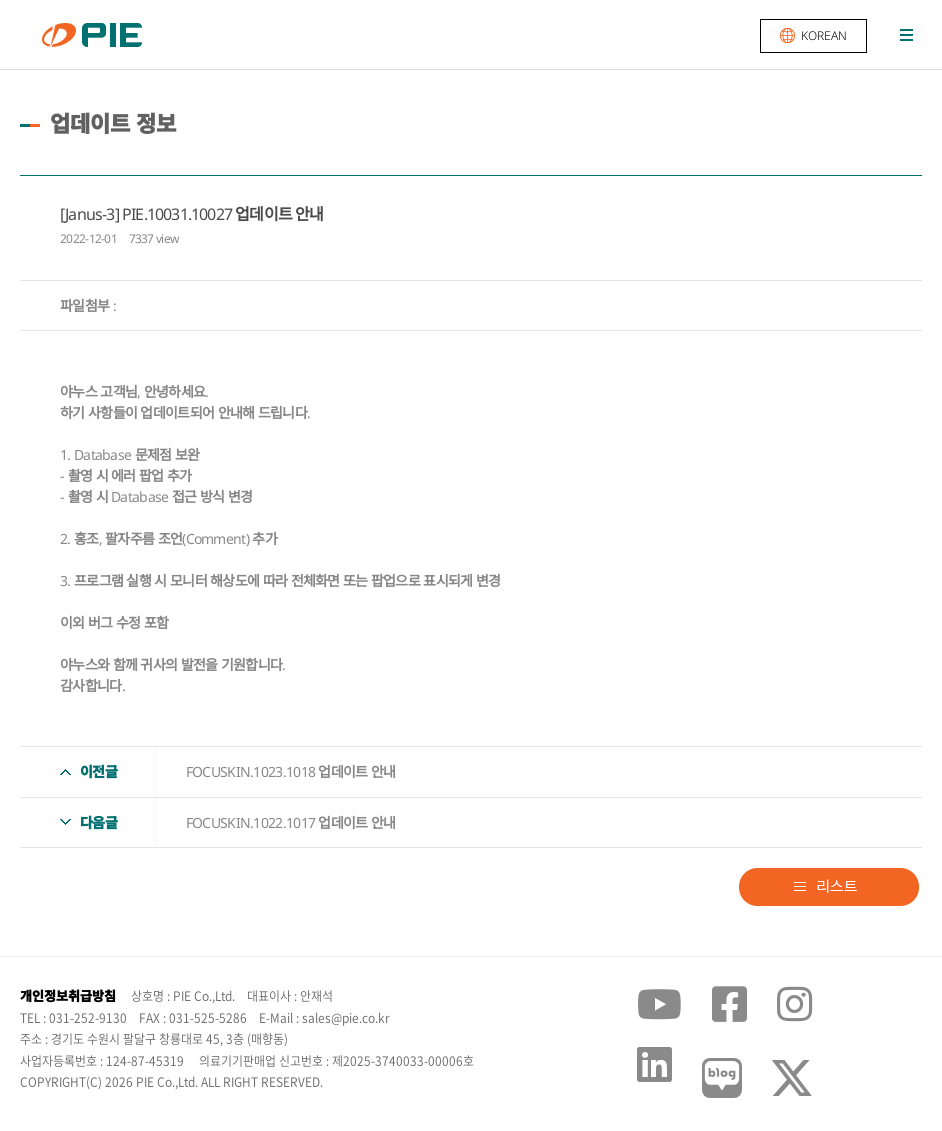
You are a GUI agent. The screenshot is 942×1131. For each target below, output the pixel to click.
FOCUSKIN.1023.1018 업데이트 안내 (291, 771)
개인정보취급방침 (68, 996)
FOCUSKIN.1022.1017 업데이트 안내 (291, 822)
